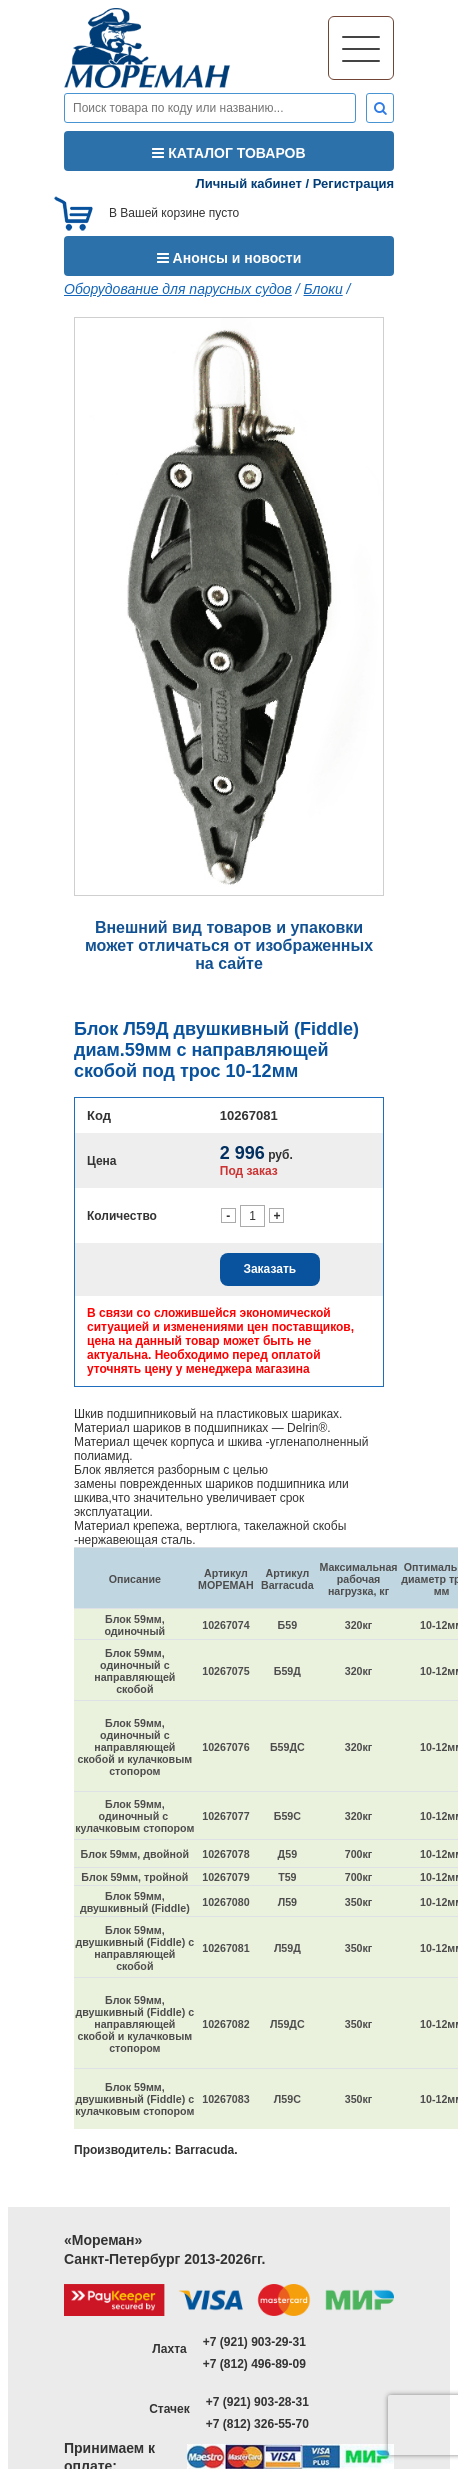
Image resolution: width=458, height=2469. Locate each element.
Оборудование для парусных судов (178, 289)
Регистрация (353, 183)
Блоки (323, 289)
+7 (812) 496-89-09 (254, 2364)
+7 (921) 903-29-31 (254, 2342)
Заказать (269, 1269)
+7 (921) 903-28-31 (257, 2402)
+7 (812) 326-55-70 (257, 2424)
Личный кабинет (249, 183)
